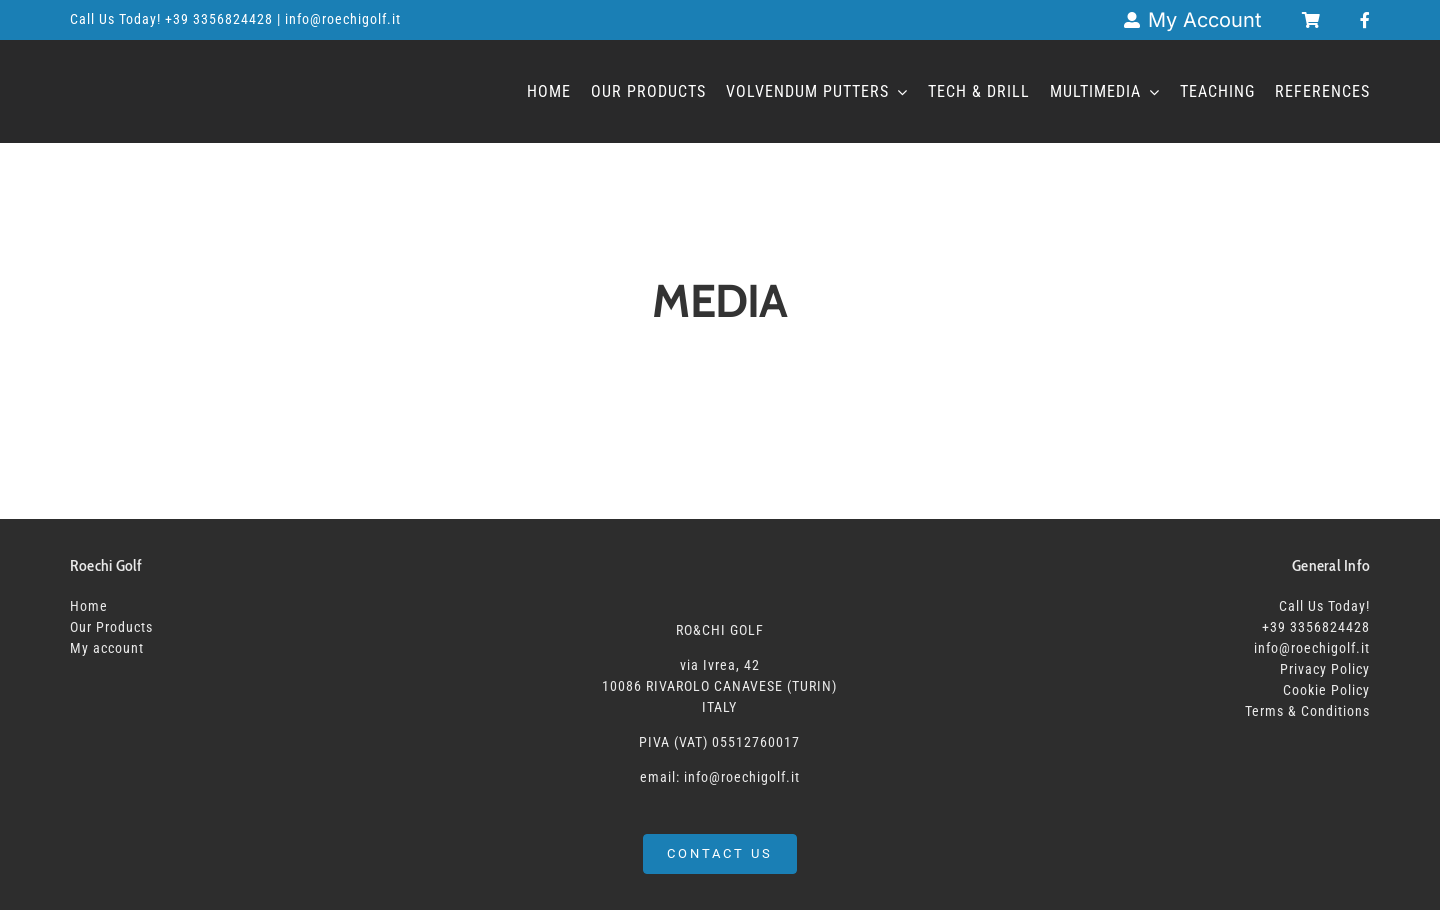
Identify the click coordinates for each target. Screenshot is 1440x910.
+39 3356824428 (221, 19)
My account (107, 648)
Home (89, 606)
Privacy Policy (1325, 669)
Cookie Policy (1326, 690)
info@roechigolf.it (1312, 648)
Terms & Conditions (1307, 711)
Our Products (111, 627)
